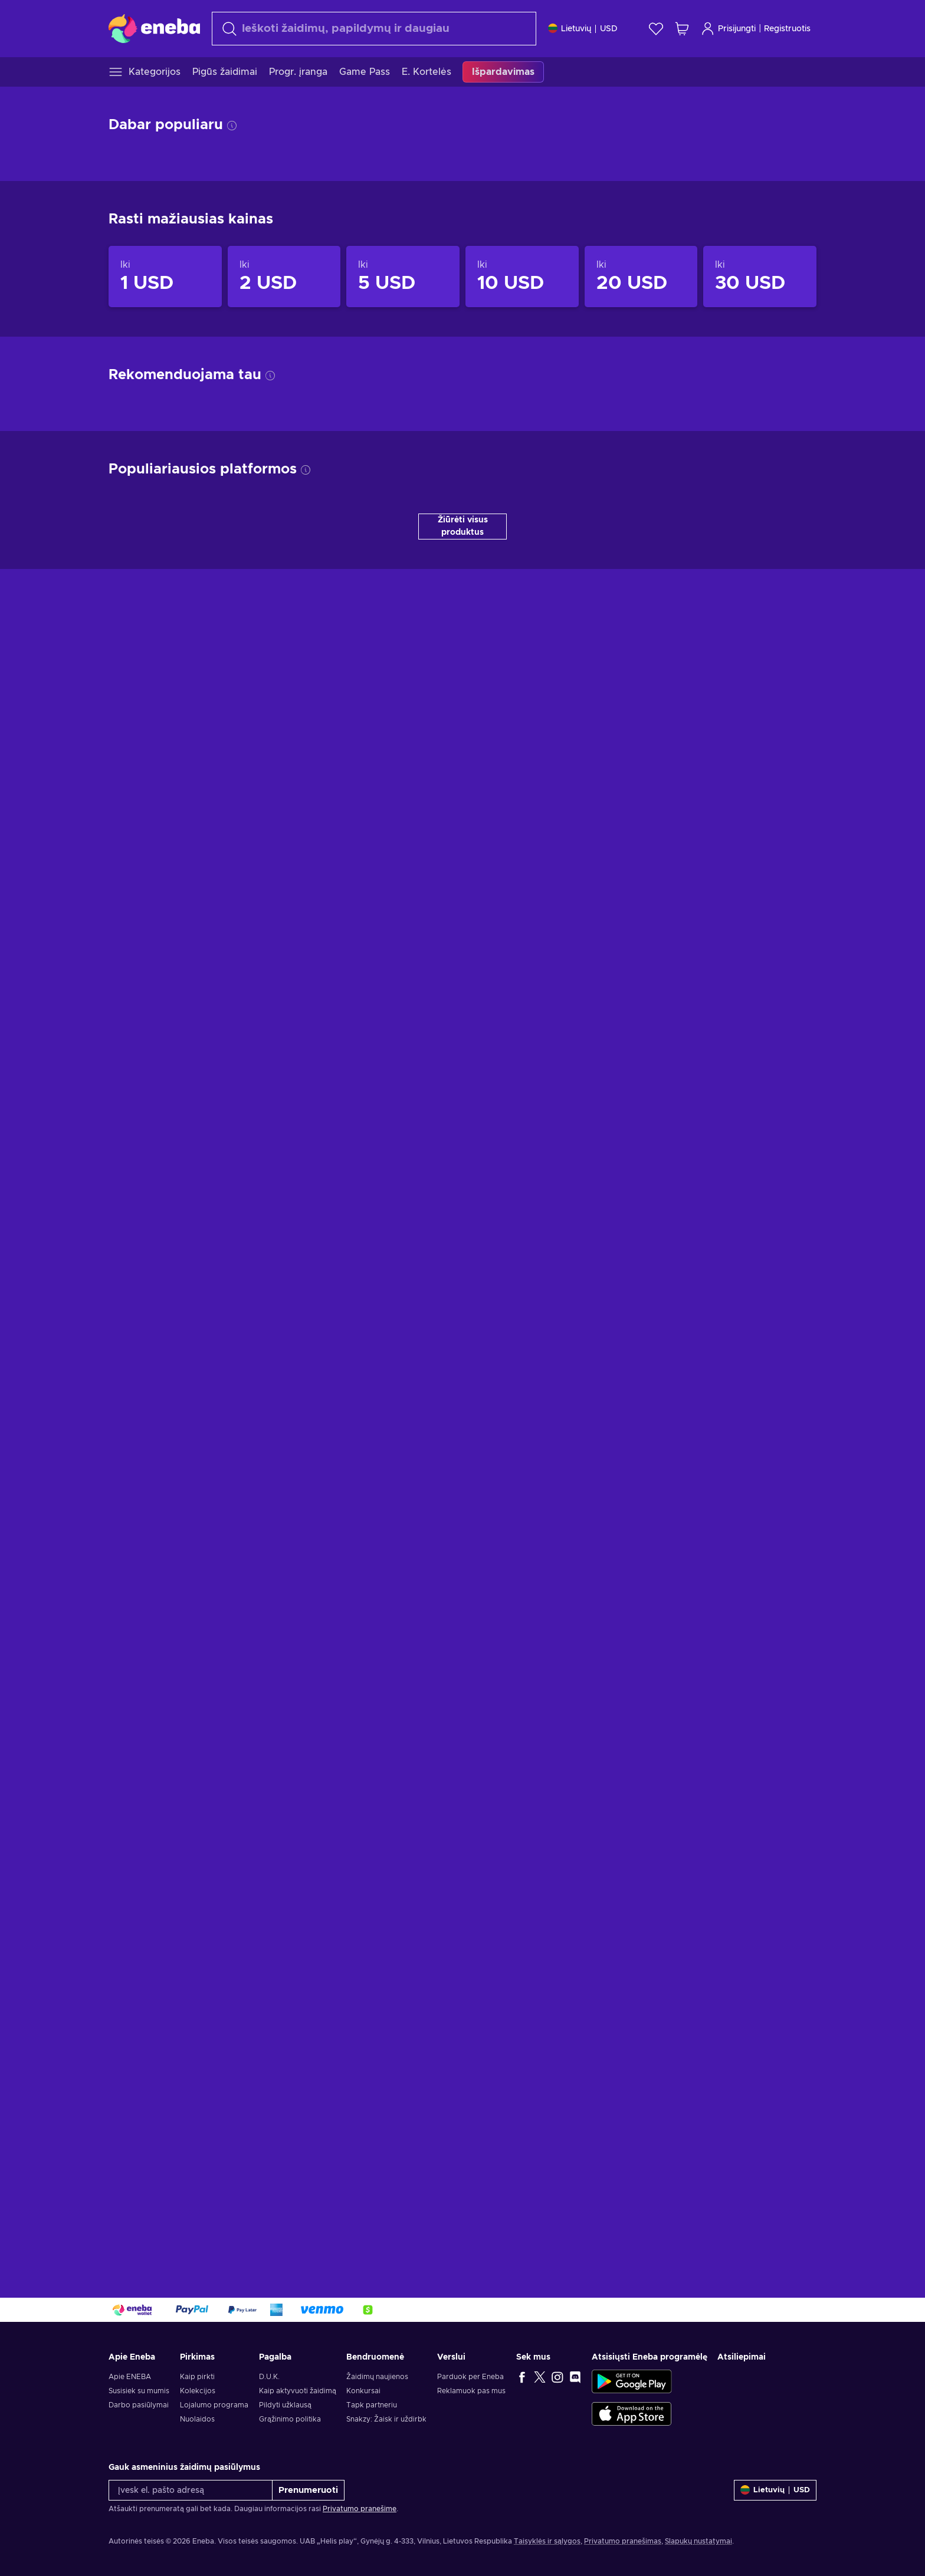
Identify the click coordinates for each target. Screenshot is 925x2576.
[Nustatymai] (583, 28)
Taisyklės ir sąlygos (547, 2541)
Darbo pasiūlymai (139, 2405)
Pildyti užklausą (285, 2405)
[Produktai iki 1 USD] (165, 276)
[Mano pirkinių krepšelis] (682, 28)
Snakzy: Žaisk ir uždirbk (386, 2419)
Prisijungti (728, 28)
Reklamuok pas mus (471, 2390)
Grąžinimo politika (290, 2419)
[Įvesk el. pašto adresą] (191, 2490)
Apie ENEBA (130, 2376)
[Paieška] (374, 28)
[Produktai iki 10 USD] (522, 276)
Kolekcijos (197, 2390)
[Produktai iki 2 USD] (284, 276)
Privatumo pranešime (359, 2508)
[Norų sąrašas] (656, 28)
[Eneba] (154, 28)
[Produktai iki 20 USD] (641, 276)
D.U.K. (269, 2376)
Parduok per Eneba (470, 2376)
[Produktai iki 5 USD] (403, 276)
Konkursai (363, 2390)
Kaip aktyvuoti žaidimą (297, 2390)
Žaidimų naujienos (377, 2376)
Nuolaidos (197, 2419)
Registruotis (787, 29)
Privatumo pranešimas (622, 2541)
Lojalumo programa (214, 2405)
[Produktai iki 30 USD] (759, 276)
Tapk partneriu (371, 2405)
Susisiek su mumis (139, 2390)
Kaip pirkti (197, 2376)
